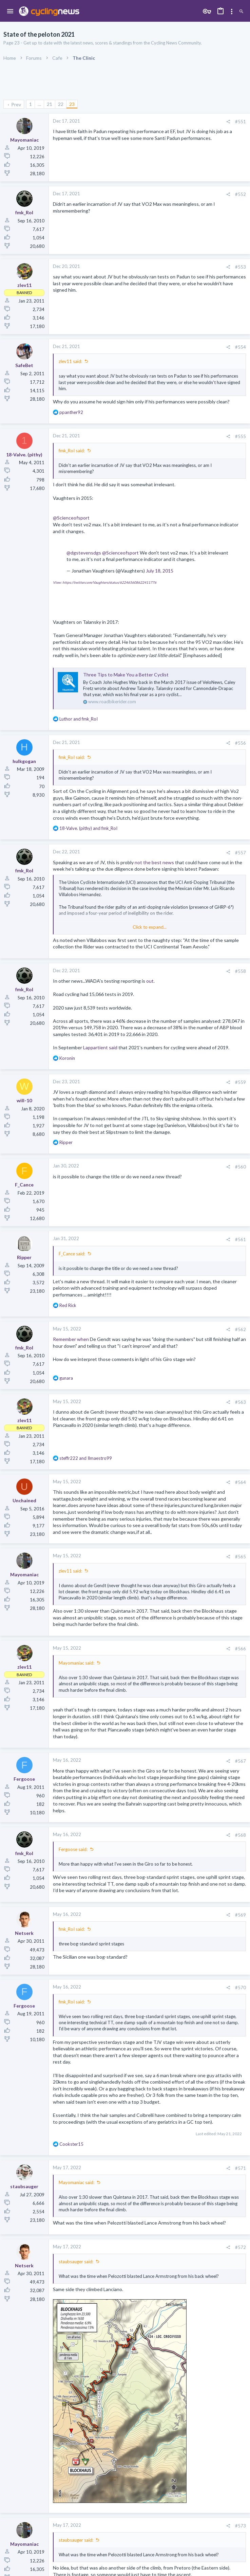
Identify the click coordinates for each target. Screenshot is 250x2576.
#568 (240, 1835)
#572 (240, 2247)
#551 (240, 121)
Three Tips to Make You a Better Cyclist (126, 674)
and (78, 719)
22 (60, 104)
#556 (240, 743)
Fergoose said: (73, 1849)
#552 (240, 194)
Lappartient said (100, 1047)
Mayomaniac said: (76, 1663)
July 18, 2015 (159, 571)
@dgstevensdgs (83, 553)
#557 (240, 852)
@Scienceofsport (71, 518)
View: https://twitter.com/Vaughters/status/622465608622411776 (104, 582)
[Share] (228, 122)
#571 (240, 2168)
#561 (240, 1239)
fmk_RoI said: (72, 450)
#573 (240, 2525)
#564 (240, 1482)
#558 (240, 971)
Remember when (71, 1339)
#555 (240, 436)
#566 (240, 1648)
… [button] (39, 104)
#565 (240, 1556)
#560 (240, 1166)
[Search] (241, 12)
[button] (10, 11)
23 (72, 104)
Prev (16, 104)
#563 (240, 1402)
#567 (240, 1761)
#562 (240, 1329)
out (150, 981)
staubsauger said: (76, 2261)
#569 (240, 1915)
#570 (240, 1987)
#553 (240, 267)
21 (49, 104)
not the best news (154, 862)
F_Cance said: (72, 1253)
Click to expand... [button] (150, 927)
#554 (240, 347)
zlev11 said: (70, 361)
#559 (240, 1082)
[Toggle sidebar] (231, 11)
